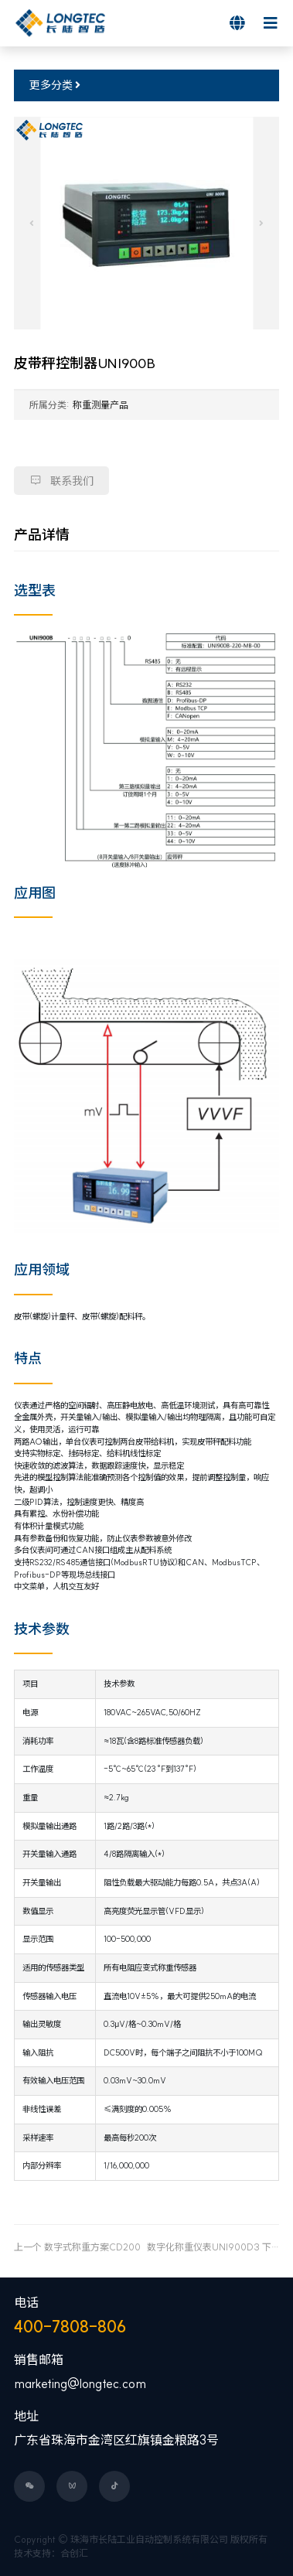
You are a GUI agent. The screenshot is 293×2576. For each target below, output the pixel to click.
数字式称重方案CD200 (92, 2247)
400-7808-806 (70, 2326)
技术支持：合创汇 (51, 2553)
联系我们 (61, 481)
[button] (31, 223)
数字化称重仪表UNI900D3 (203, 2247)
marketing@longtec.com (80, 2383)
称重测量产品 (100, 405)
